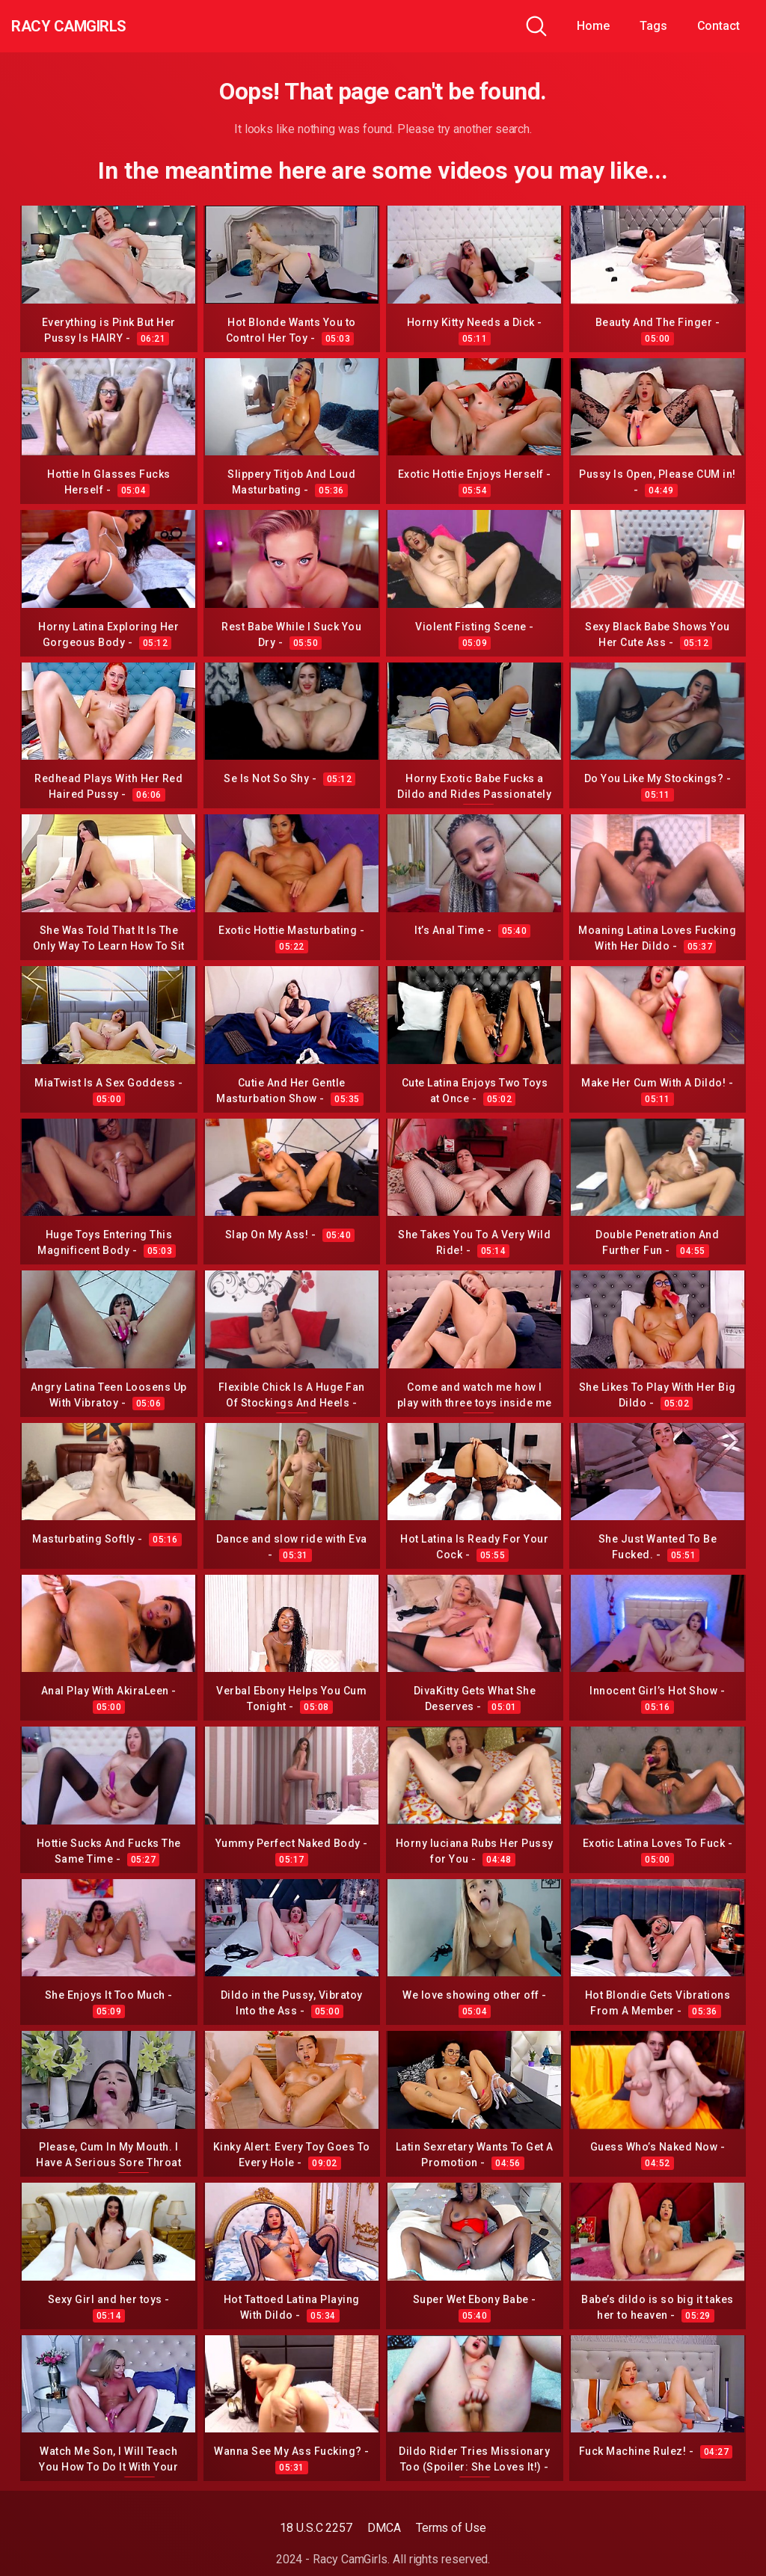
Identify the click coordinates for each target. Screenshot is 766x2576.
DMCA (384, 2528)
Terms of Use (451, 2528)
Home (593, 26)
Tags (653, 26)
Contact (718, 26)
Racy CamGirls (92, 26)
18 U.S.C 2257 (316, 2528)
